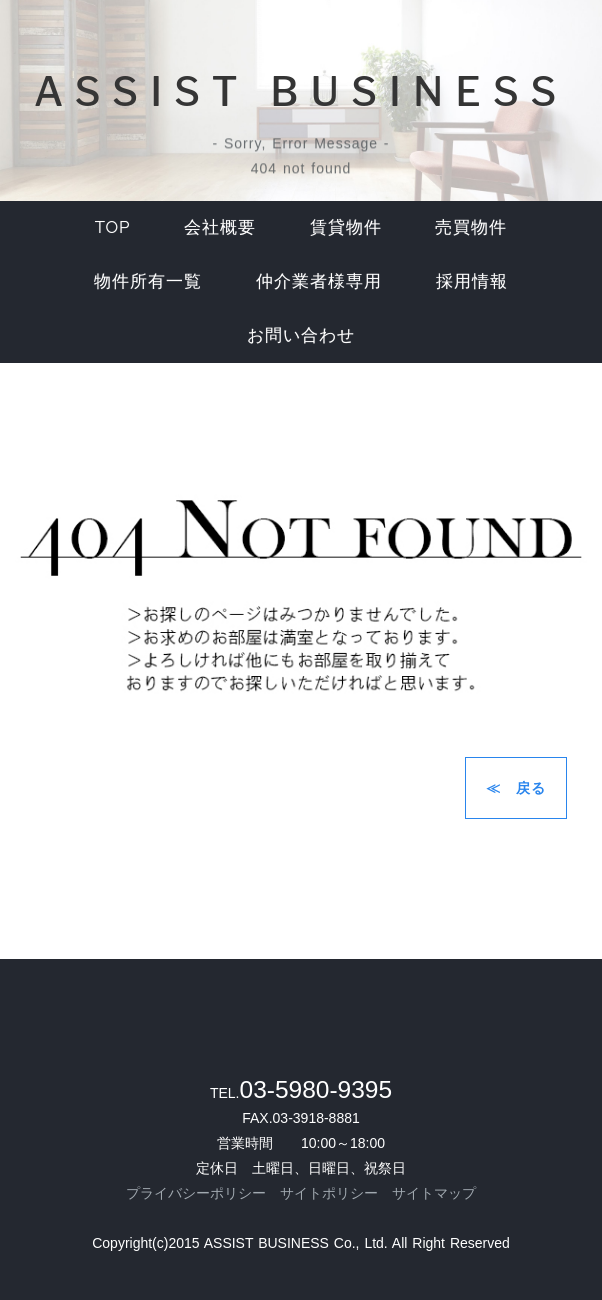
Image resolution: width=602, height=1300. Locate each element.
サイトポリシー (329, 1193)
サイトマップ (434, 1193)
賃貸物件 (346, 227)
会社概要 (220, 227)
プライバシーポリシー (196, 1193)
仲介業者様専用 (319, 281)
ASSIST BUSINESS (301, 91)
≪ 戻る (516, 788)
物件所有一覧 (148, 281)
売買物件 (471, 227)
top (113, 227)
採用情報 (472, 281)
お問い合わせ (301, 335)
